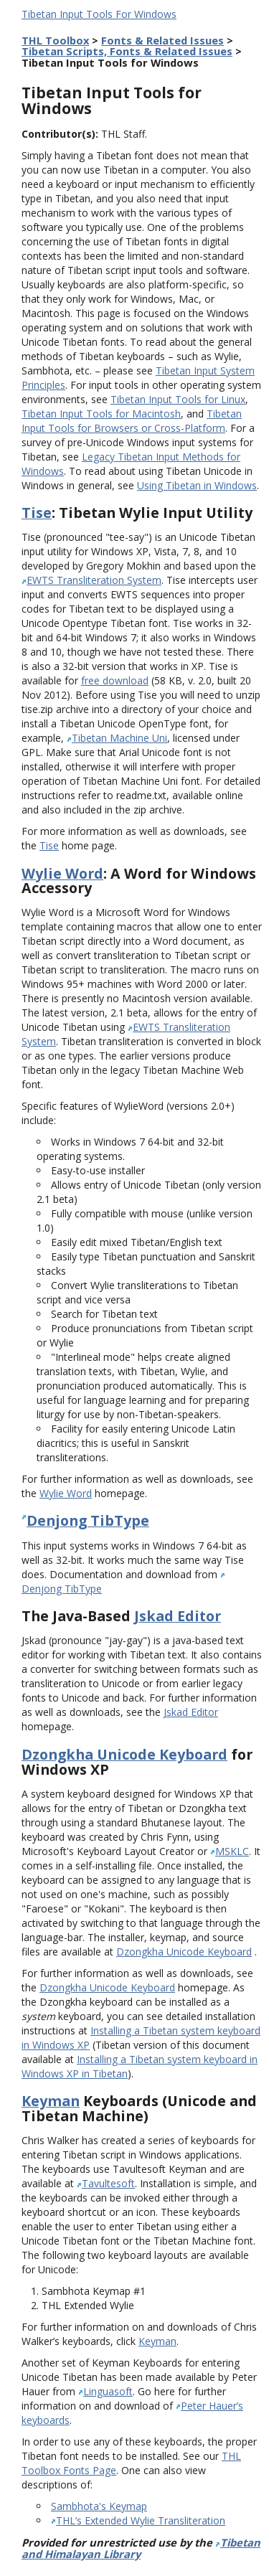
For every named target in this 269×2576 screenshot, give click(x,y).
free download (114, 680)
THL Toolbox (55, 40)
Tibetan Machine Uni (119, 738)
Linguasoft (108, 2391)
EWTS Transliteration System (94, 580)
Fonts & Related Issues (162, 40)
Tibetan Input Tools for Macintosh (101, 413)
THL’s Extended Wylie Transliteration (140, 2520)
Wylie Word (62, 873)
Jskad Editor (177, 1616)
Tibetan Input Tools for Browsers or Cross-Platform (132, 421)
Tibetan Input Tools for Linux (177, 399)
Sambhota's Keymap (99, 2506)
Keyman (51, 2100)
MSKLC (232, 1851)
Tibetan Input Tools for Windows (112, 100)
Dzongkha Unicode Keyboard (124, 1754)
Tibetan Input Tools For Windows (99, 14)
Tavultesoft (108, 2183)
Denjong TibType (88, 1520)
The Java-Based (78, 1616)
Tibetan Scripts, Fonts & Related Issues (127, 51)
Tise (37, 512)
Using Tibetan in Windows (197, 485)
